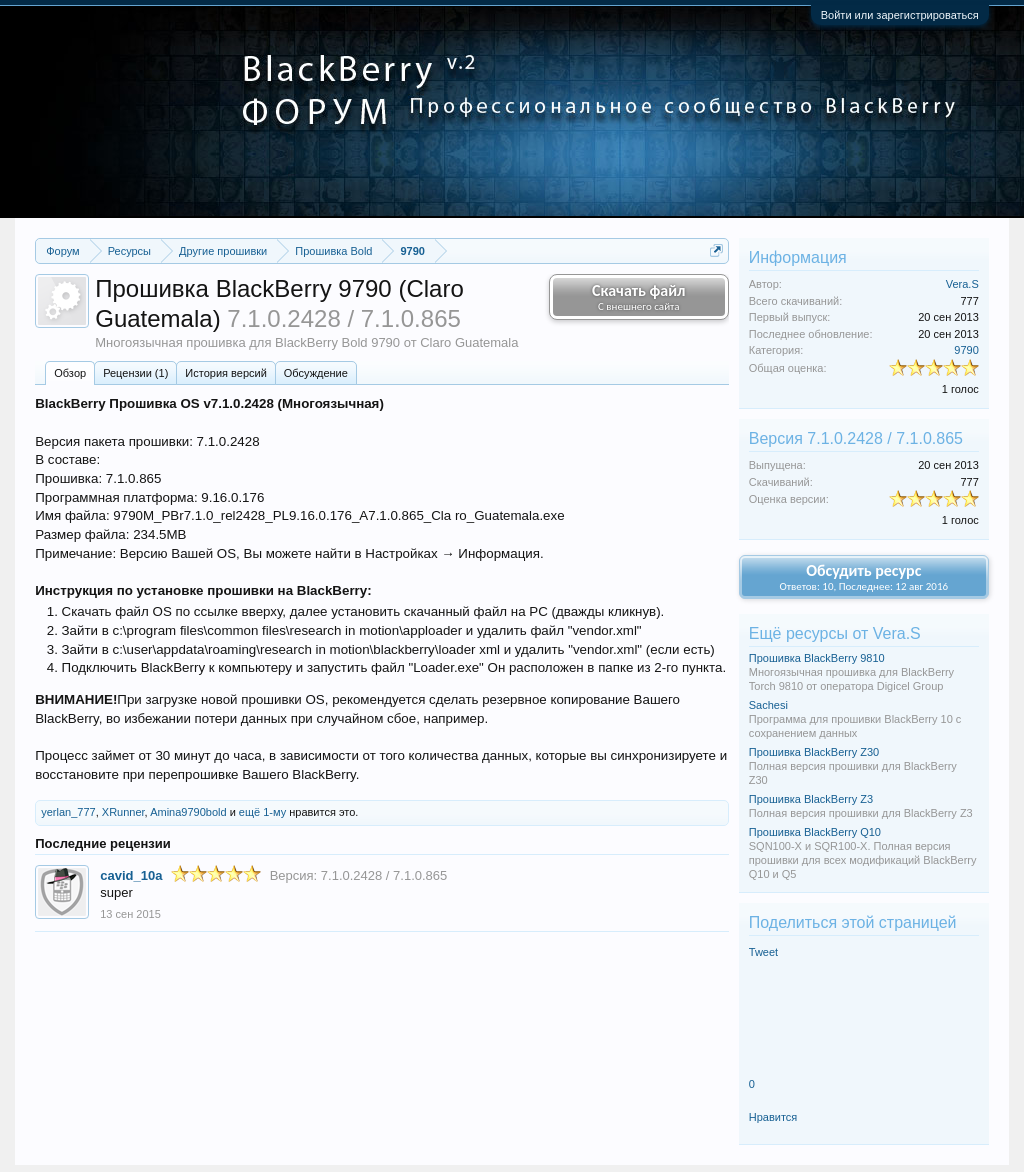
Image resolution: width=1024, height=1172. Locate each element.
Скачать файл (639, 297)
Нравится (773, 1117)
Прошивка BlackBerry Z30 (814, 752)
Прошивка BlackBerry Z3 (811, 799)
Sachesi (768, 705)
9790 (966, 350)
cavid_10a (131, 875)
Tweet (763, 952)
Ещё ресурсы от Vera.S (835, 633)
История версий (225, 373)
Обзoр (70, 373)
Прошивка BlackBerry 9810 (817, 658)
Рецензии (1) (135, 373)
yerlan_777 (68, 812)
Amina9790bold (188, 812)
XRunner (123, 812)
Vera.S (962, 284)
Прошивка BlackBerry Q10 (815, 832)
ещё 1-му (262, 812)
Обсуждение (316, 373)
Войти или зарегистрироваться (900, 15)
